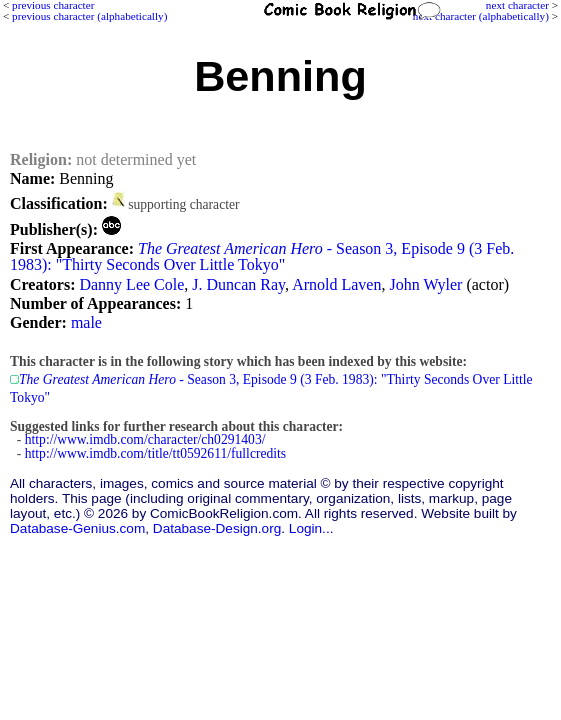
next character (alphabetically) (481, 16)
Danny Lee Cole (131, 284)
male (86, 322)
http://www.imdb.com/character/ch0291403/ (145, 439)
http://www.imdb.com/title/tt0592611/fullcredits (155, 453)
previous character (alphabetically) (89, 16)
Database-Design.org (217, 528)
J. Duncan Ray (238, 284)
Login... (311, 528)
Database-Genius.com (77, 528)
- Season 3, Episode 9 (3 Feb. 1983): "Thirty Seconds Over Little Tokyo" (262, 256)
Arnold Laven (336, 284)
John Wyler (425, 284)
